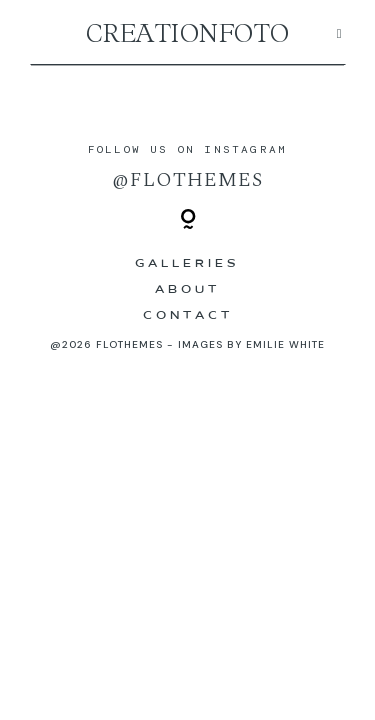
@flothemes (187, 180)
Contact (188, 316)
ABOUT (187, 290)
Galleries (187, 264)
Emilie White (285, 344)
